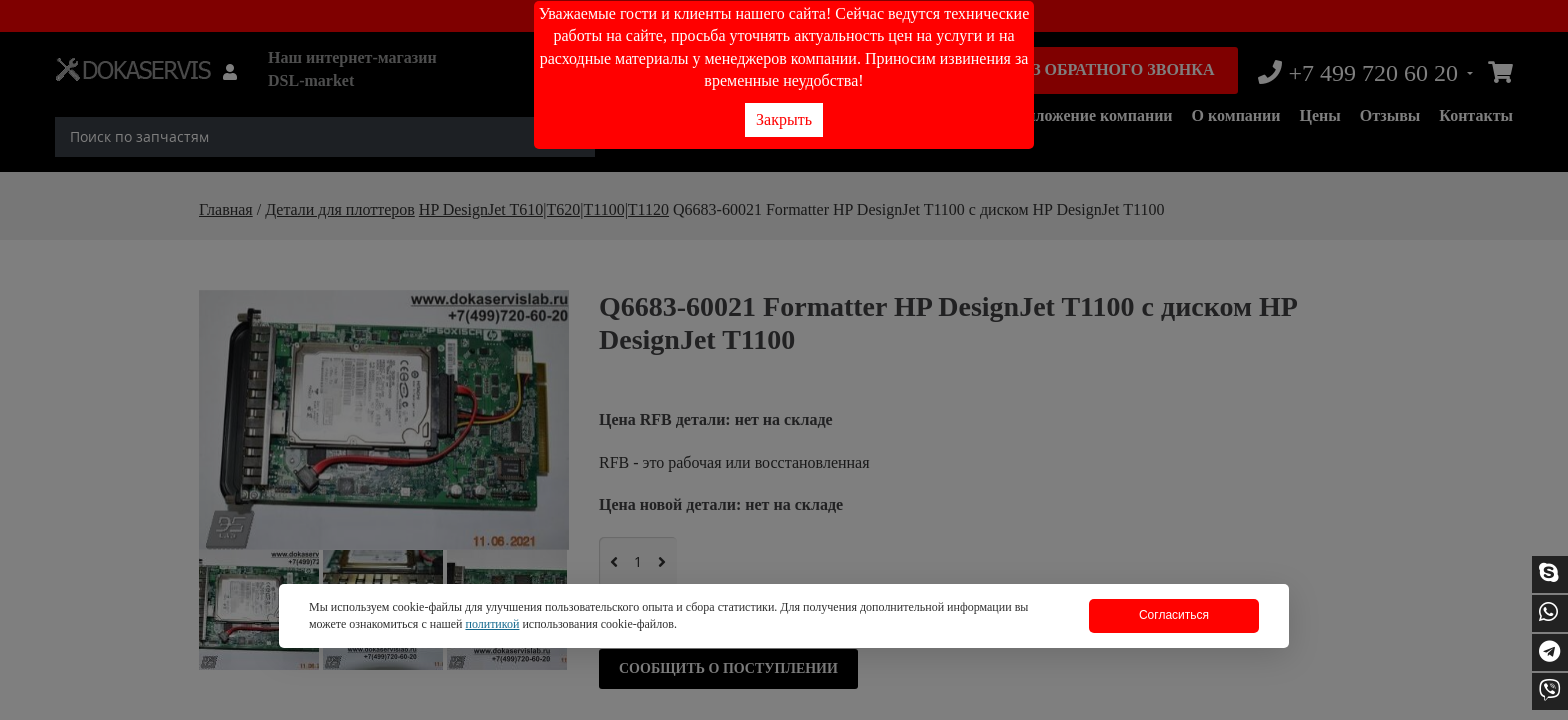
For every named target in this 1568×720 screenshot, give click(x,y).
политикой (492, 624)
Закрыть (784, 119)
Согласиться (1174, 615)
